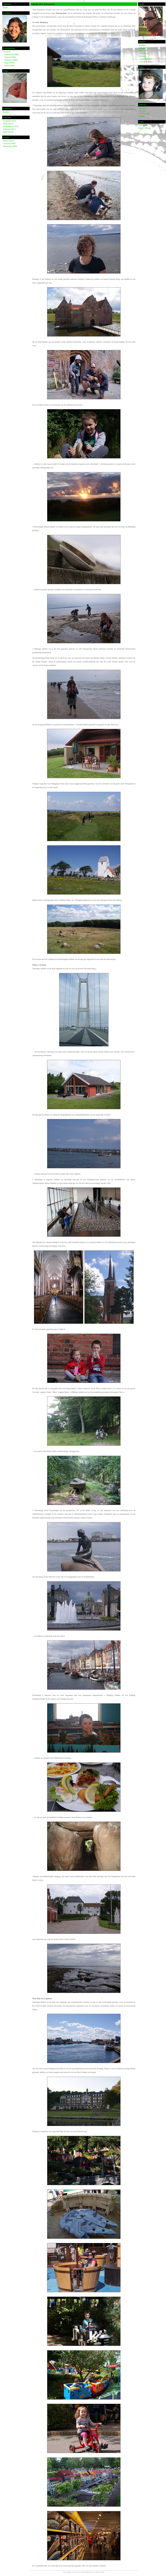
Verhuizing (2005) (10, 146)
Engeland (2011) (9, 129)
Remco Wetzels (145, 128)
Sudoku (142, 116)
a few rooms (143, 53)
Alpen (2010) (8, 132)
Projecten (142, 56)
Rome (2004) (9, 65)
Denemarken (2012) (11, 126)
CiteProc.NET (144, 114)
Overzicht (7, 52)
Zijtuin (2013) (8, 141)
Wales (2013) (8, 124)
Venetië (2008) (10, 57)
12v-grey (142, 111)
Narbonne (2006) (11, 60)
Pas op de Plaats (146, 62)
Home (5, 8)
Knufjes (6, 112)
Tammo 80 (143, 125)
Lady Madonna (146, 59)
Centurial (142, 108)
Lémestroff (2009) (11, 54)
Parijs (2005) (9, 63)
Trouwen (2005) (9, 144)
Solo (140, 51)
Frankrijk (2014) (9, 121)
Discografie (143, 48)
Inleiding (142, 45)
